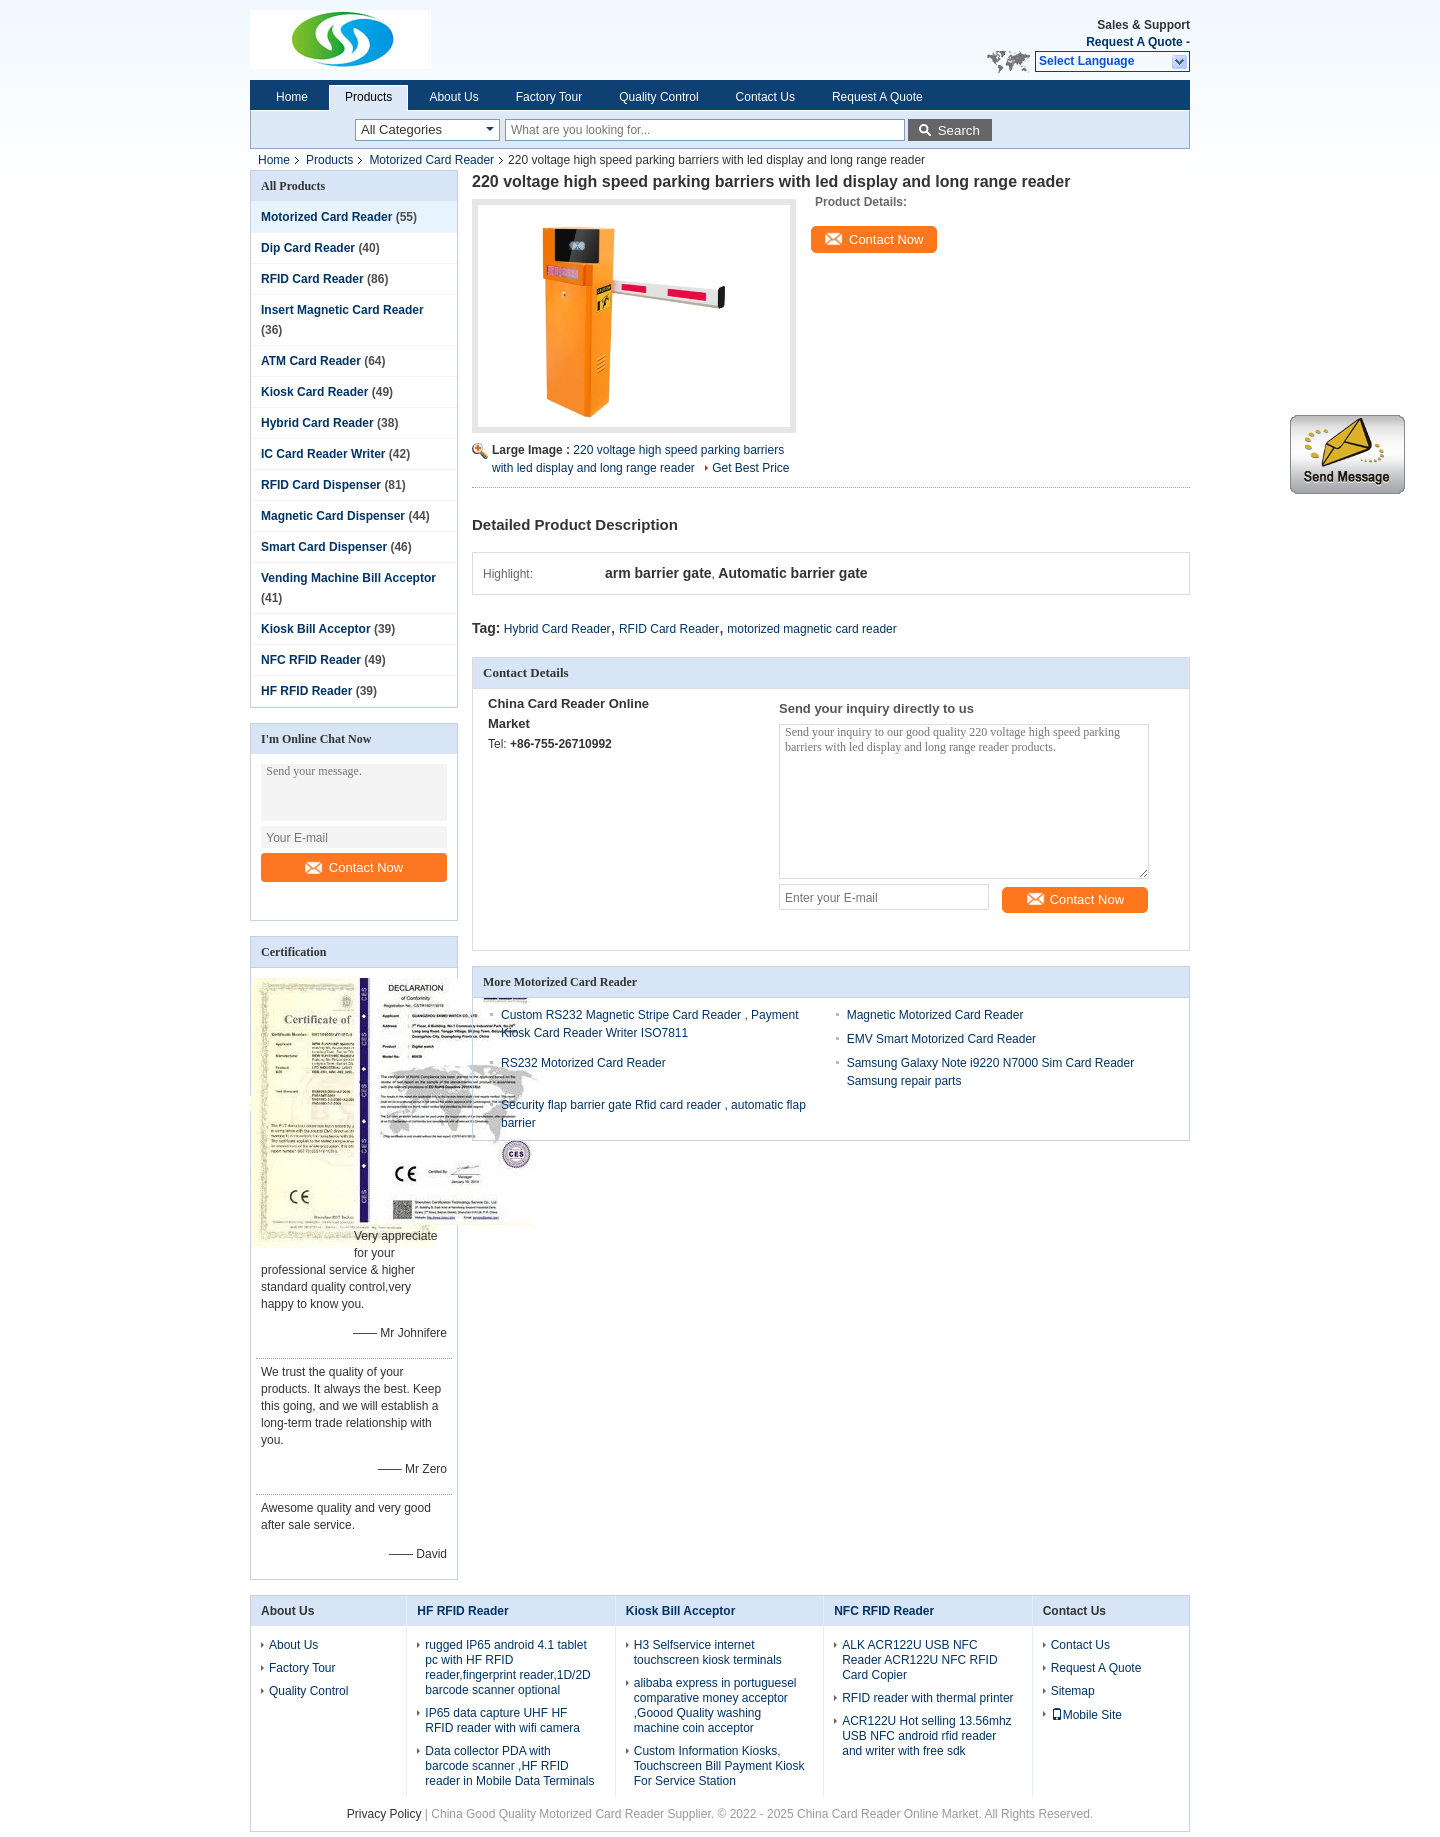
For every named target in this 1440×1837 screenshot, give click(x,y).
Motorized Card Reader (431, 160)
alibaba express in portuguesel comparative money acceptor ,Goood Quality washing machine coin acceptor (715, 1705)
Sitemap (1073, 1691)
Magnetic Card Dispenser (333, 516)
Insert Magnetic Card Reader (342, 310)
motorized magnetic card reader (811, 629)
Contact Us (765, 97)
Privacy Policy (384, 1814)
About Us (453, 97)
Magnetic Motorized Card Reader (935, 1015)
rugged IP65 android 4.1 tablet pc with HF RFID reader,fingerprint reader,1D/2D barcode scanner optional (507, 1667)
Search (959, 130)
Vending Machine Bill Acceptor (348, 578)
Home (292, 97)
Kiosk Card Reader (314, 392)
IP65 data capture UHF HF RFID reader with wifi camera (502, 1720)
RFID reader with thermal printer (927, 1698)
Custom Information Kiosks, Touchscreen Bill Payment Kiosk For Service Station (719, 1766)
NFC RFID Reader (311, 660)
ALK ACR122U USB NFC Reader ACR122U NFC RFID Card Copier (919, 1660)
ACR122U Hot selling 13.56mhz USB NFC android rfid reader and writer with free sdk (926, 1736)
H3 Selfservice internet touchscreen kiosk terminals (708, 1652)
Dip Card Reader (308, 248)
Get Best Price (750, 468)
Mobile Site (1086, 1715)
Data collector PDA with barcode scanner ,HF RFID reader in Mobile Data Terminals (509, 1766)
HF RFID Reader (306, 691)
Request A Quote (1134, 42)
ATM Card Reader (311, 361)
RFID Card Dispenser (321, 485)
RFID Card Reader (312, 279)
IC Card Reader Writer (323, 454)
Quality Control (658, 97)
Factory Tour (549, 97)
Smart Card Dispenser (324, 547)
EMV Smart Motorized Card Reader (941, 1039)
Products (368, 97)
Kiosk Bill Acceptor (316, 629)
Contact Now (354, 867)
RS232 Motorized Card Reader (583, 1063)
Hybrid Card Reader (317, 423)
